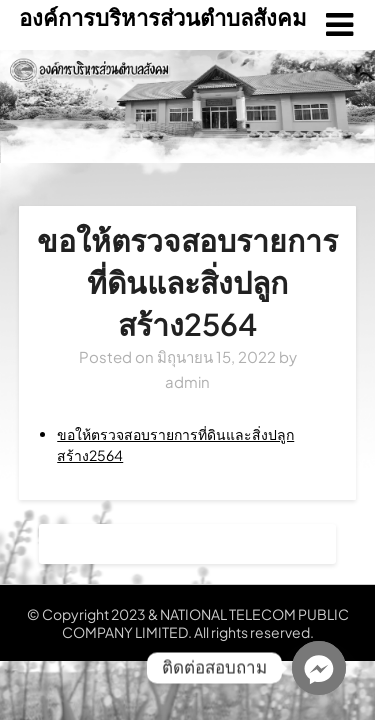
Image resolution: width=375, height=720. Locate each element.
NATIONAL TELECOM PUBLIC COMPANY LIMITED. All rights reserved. (205, 623)
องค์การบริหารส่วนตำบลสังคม (163, 17)
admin (187, 381)
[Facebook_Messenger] (319, 668)
